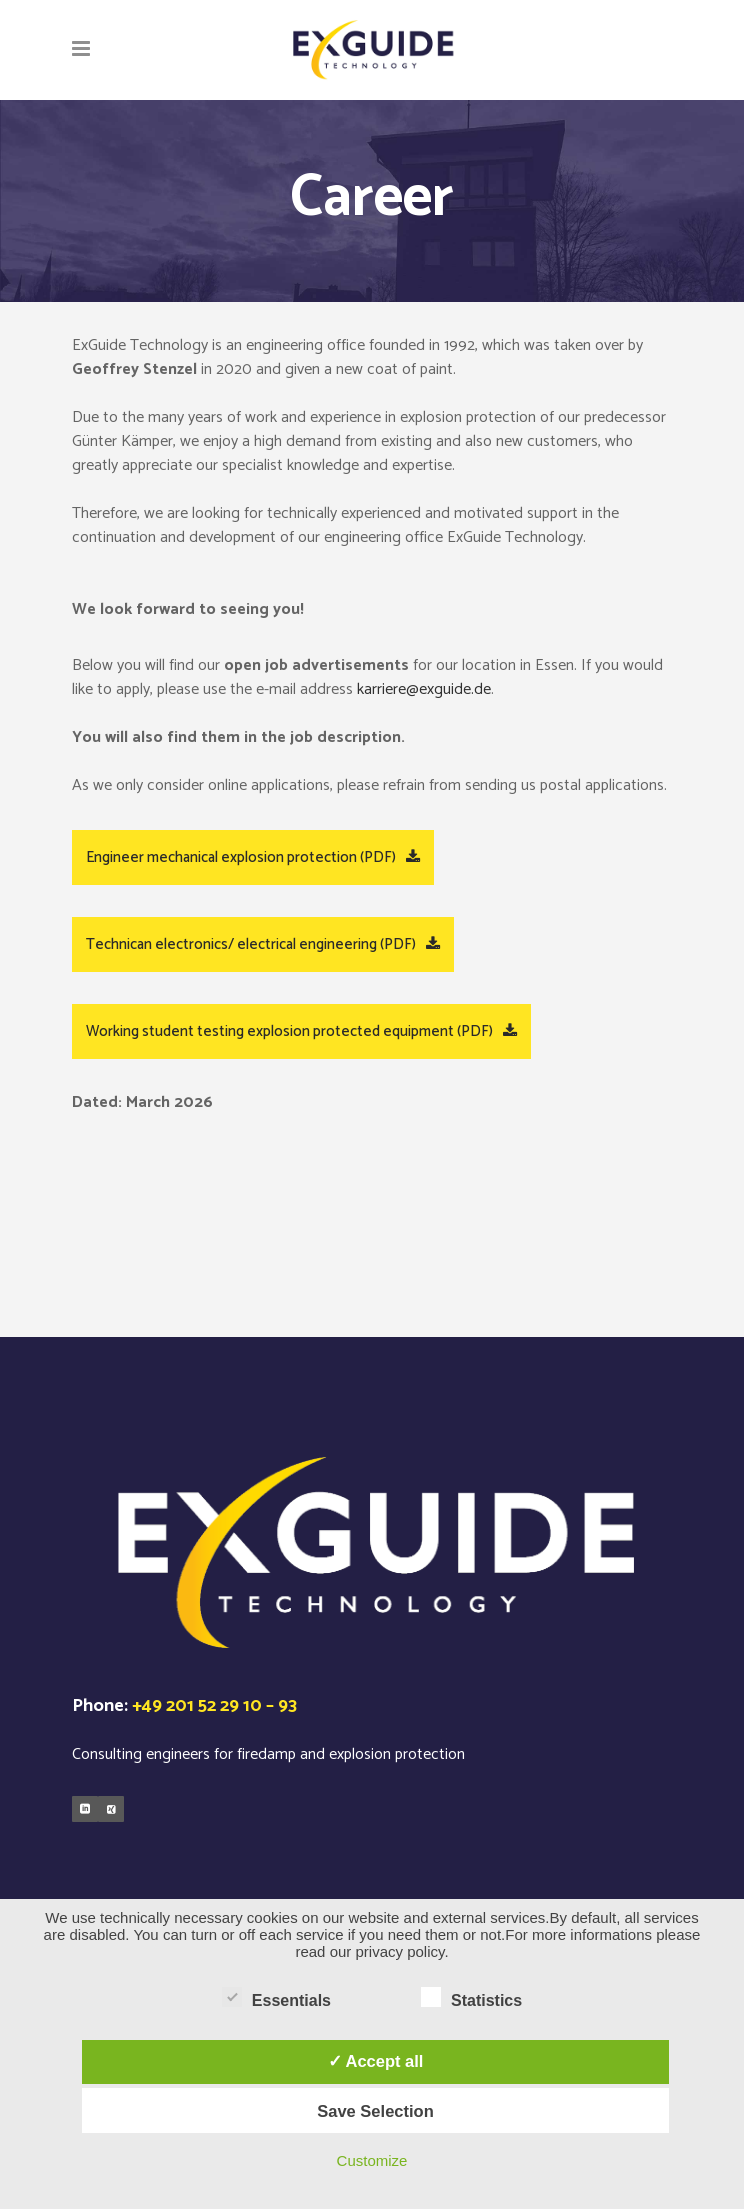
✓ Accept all (376, 2061)
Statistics (471, 1998)
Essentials (276, 1998)
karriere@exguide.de (424, 689)
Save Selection (375, 2111)
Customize (372, 2160)
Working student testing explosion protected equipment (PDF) (301, 1031)
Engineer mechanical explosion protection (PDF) (253, 857)
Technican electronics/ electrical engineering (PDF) (263, 944)
